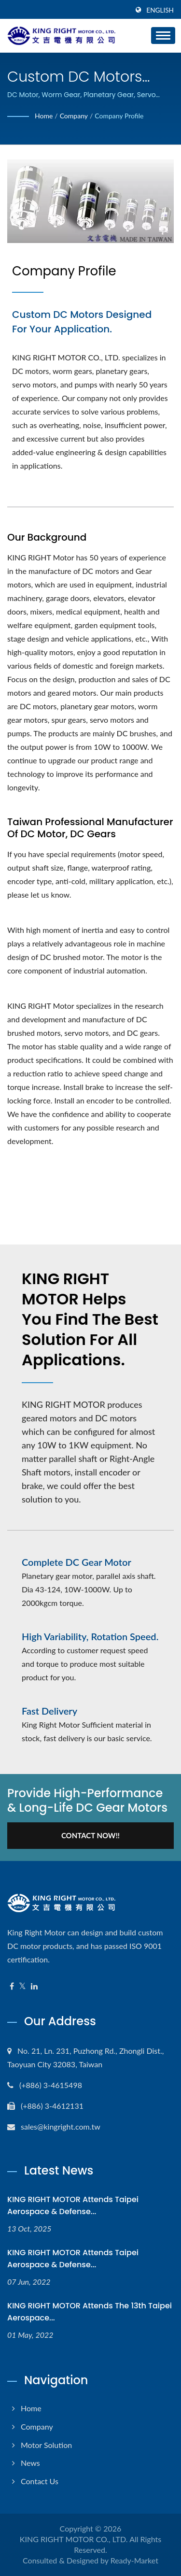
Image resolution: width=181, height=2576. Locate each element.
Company (74, 116)
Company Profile (119, 116)
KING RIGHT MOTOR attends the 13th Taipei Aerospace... (89, 2311)
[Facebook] (12, 1986)
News (30, 2462)
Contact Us (39, 2481)
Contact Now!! (90, 1835)
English (160, 10)
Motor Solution (46, 2444)
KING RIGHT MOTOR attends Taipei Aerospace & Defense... (73, 2205)
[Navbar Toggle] (163, 35)
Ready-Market (134, 2560)
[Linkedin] (34, 1986)
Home (44, 116)
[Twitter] (22, 1986)
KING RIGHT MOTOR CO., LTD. (74, 2539)
